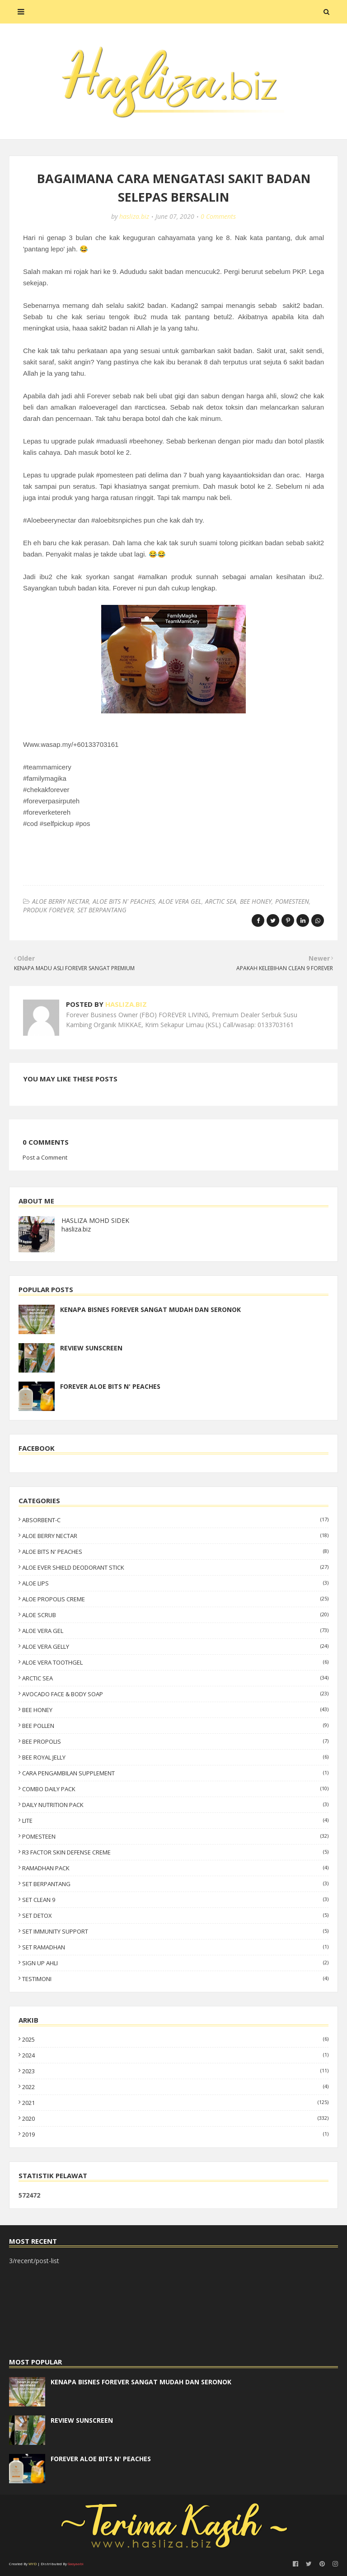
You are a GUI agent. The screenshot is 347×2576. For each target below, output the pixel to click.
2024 (175, 2055)
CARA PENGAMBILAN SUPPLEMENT (175, 1773)
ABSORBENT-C (175, 1520)
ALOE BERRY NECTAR (60, 901)
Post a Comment (45, 1157)
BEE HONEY (256, 901)
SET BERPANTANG (102, 910)
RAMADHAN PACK (175, 1868)
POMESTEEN (292, 901)
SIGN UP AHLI (175, 1963)
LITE (175, 1820)
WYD (32, 2563)
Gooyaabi (76, 2563)
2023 (175, 2071)
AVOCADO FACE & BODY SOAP (175, 1694)
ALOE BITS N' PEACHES (124, 901)
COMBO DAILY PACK (175, 1789)
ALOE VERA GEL (180, 901)
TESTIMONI (175, 1979)
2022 (175, 2087)
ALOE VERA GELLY (175, 1646)
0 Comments (218, 216)
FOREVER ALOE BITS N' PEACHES (110, 1386)
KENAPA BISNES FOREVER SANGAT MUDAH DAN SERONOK (150, 1309)
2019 (175, 2134)
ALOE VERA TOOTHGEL (175, 1662)
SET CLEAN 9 (175, 1900)
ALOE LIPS (175, 1583)
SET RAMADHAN (175, 1947)
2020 (175, 2118)
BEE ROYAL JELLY (175, 1757)
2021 (175, 2103)
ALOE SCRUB (175, 1615)
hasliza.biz (134, 216)
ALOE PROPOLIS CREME (175, 1599)
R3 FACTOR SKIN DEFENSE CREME (175, 1852)
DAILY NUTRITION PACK (175, 1805)
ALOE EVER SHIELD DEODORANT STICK (175, 1567)
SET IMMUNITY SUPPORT (175, 1931)
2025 (175, 2039)
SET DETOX (175, 1915)
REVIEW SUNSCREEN (91, 1348)
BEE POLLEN (175, 1726)
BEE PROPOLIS (175, 1741)
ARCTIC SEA (220, 901)
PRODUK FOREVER (48, 910)
